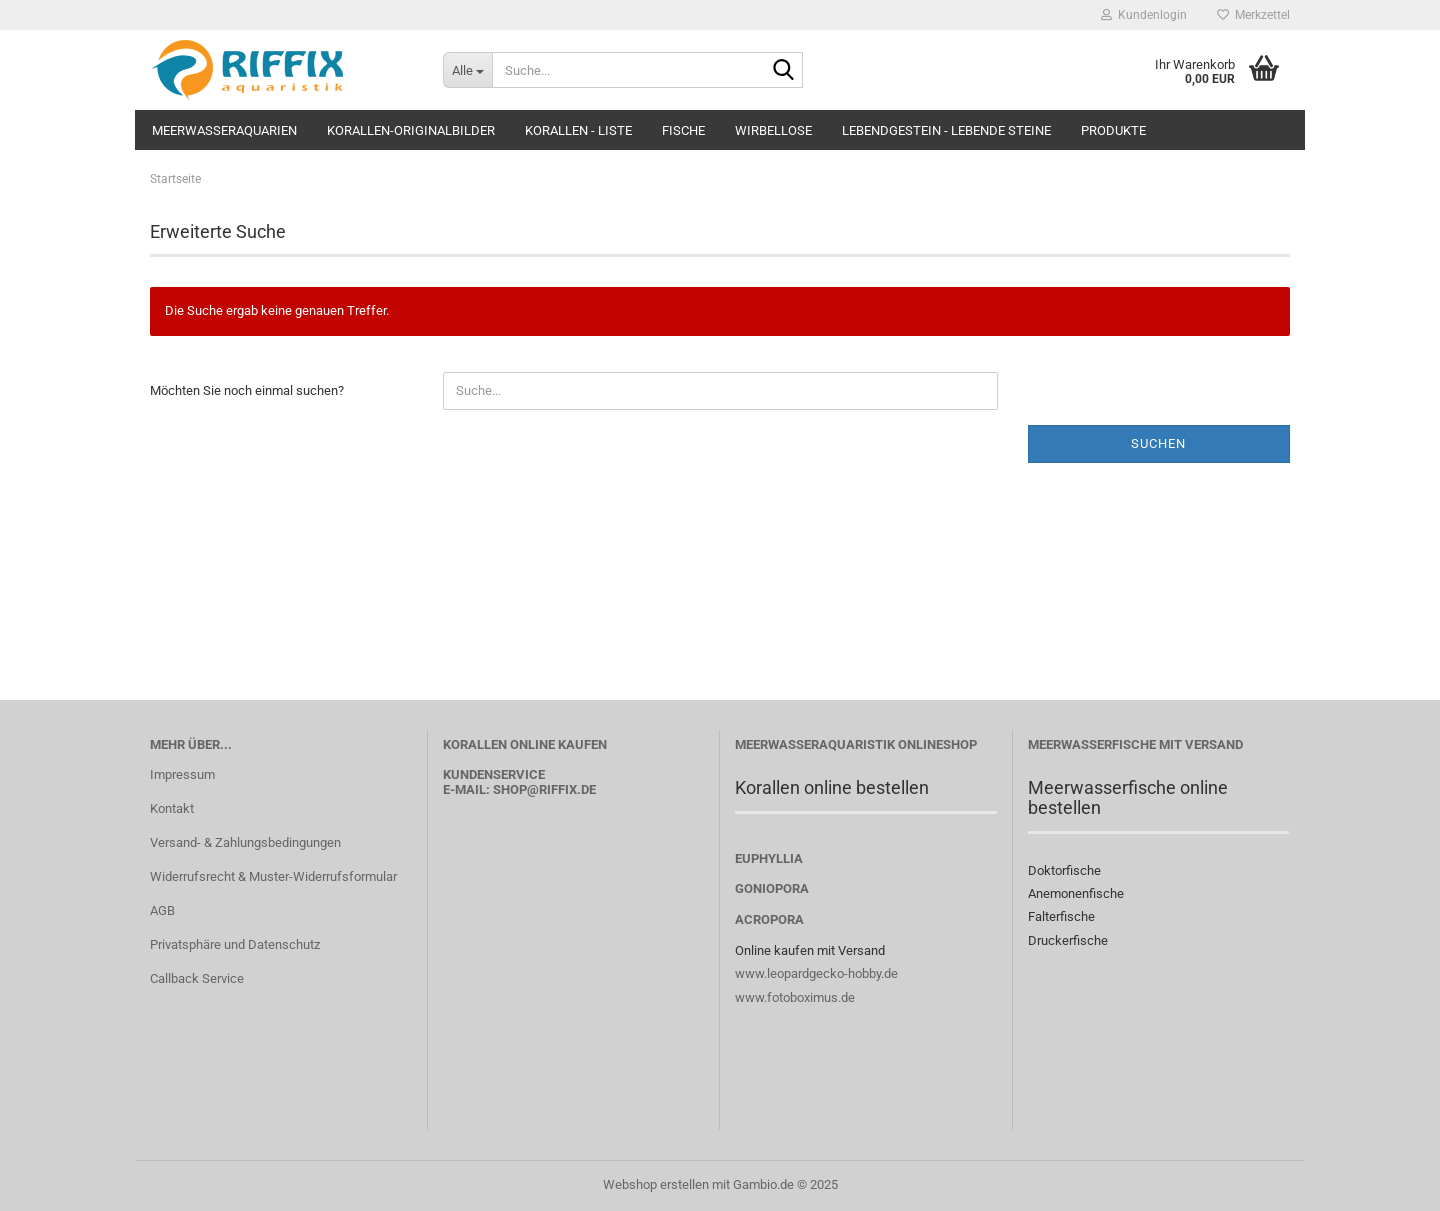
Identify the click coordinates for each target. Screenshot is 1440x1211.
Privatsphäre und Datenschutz (235, 944)
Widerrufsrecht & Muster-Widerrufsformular (273, 876)
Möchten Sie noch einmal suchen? (247, 390)
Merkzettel (1253, 15)
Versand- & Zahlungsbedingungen (245, 842)
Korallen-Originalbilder (411, 130)
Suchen (1158, 443)
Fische (683, 130)
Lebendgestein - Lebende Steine (946, 130)
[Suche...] (467, 70)
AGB (162, 910)
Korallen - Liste (578, 130)
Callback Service (197, 978)
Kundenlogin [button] (1144, 15)
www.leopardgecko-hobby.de (816, 973)
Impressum (182, 774)
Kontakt (172, 808)
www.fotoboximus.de (795, 997)
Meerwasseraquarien (224, 130)
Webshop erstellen (656, 1184)
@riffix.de (561, 789)
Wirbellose (773, 130)
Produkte (1113, 130)
